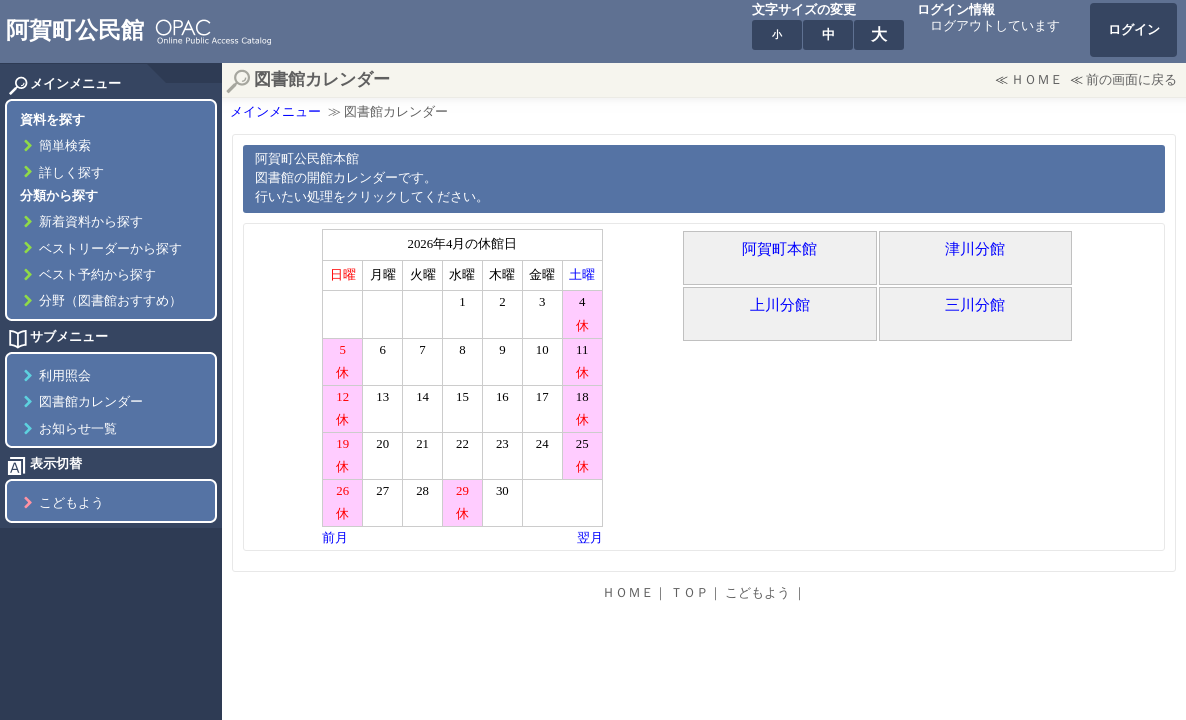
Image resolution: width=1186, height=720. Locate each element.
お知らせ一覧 (78, 429)
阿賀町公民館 (75, 30)
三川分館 (975, 304)
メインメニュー (275, 112)
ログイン (1134, 30)
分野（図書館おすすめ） (110, 301)
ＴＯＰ (689, 593)
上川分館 (780, 304)
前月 (335, 538)
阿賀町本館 (779, 248)
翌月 (590, 538)
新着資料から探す (91, 222)
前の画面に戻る (1131, 80)
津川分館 (975, 248)
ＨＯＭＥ (1037, 80)
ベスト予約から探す (97, 275)
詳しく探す (71, 173)
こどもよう (71, 503)
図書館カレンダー (91, 402)
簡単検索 (65, 146)
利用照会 (65, 376)
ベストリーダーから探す (110, 249)
